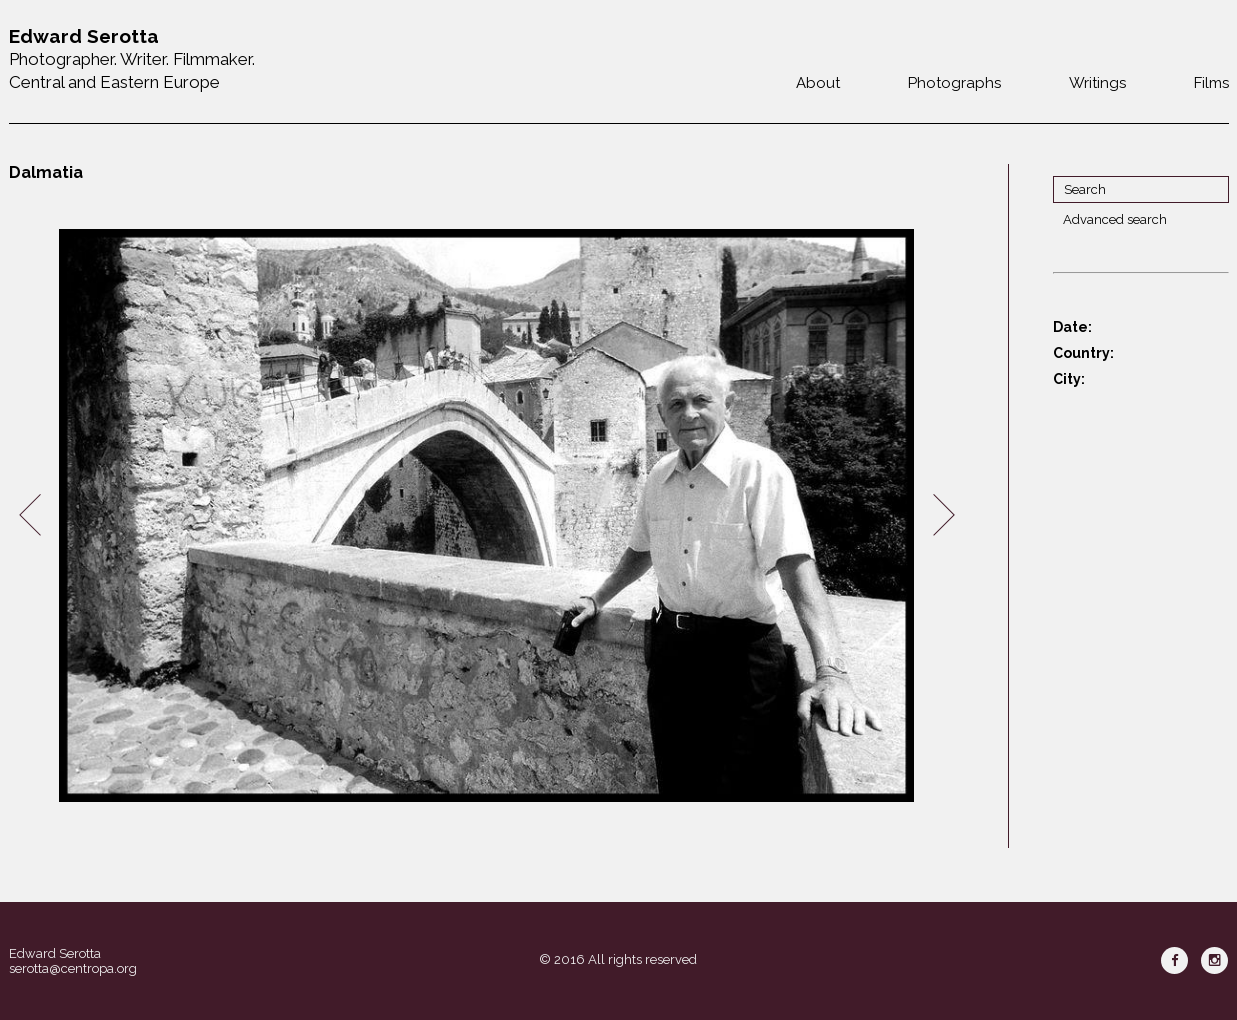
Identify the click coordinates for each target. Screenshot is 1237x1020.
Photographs (954, 83)
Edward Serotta (55, 953)
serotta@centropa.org (73, 968)
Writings (1097, 83)
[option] (487, 515)
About (818, 83)
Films (1211, 83)
